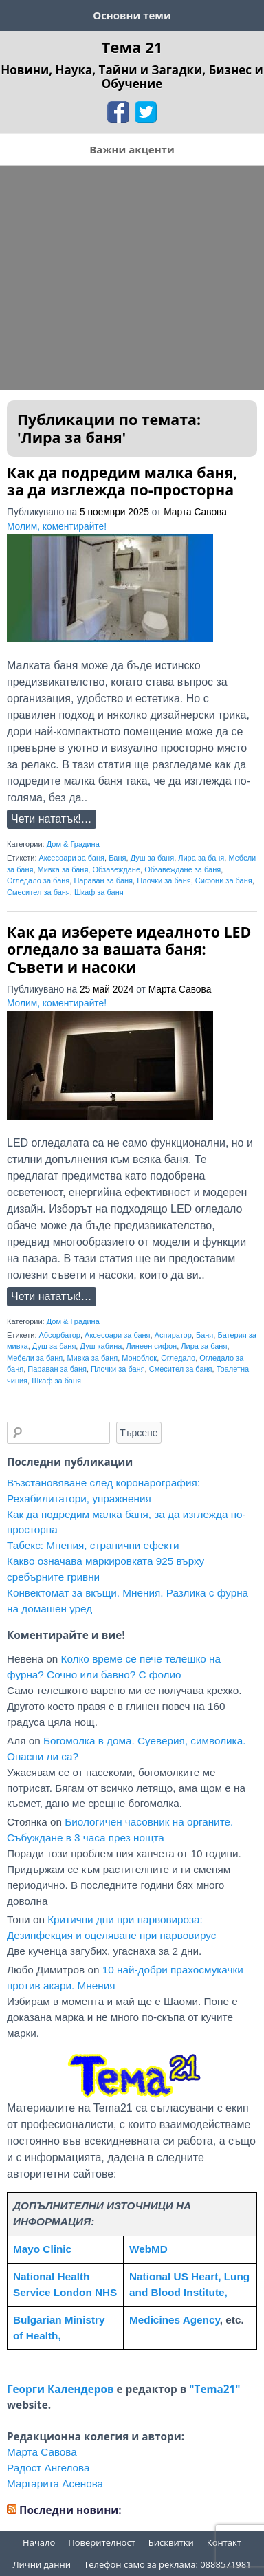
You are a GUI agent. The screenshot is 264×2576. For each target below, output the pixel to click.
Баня (117, 858)
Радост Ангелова (48, 2468)
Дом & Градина (73, 844)
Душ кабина (101, 1346)
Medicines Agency (174, 2320)
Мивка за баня (63, 869)
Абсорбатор (59, 1335)
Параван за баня (103, 880)
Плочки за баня (163, 880)
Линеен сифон (151, 1346)
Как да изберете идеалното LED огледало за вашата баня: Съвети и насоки (129, 949)
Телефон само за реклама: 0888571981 (168, 2564)
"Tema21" (214, 2389)
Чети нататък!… (51, 819)
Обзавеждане (116, 869)
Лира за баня (201, 858)
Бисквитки (171, 2542)
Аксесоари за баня (71, 858)
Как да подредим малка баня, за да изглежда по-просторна (122, 481)
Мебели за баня (35, 1358)
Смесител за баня (38, 892)
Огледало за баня (38, 880)
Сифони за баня (223, 880)
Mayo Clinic (42, 2249)
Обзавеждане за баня (182, 869)
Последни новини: (70, 2510)
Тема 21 (132, 46)
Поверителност (101, 2542)
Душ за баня (153, 858)
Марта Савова (195, 512)
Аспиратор (173, 1335)
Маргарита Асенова (55, 2483)
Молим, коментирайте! (57, 526)
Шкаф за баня (99, 892)
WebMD (148, 2249)
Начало (39, 2542)
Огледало (178, 1358)
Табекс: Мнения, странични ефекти (93, 1545)
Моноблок (139, 1358)
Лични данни (41, 2564)
